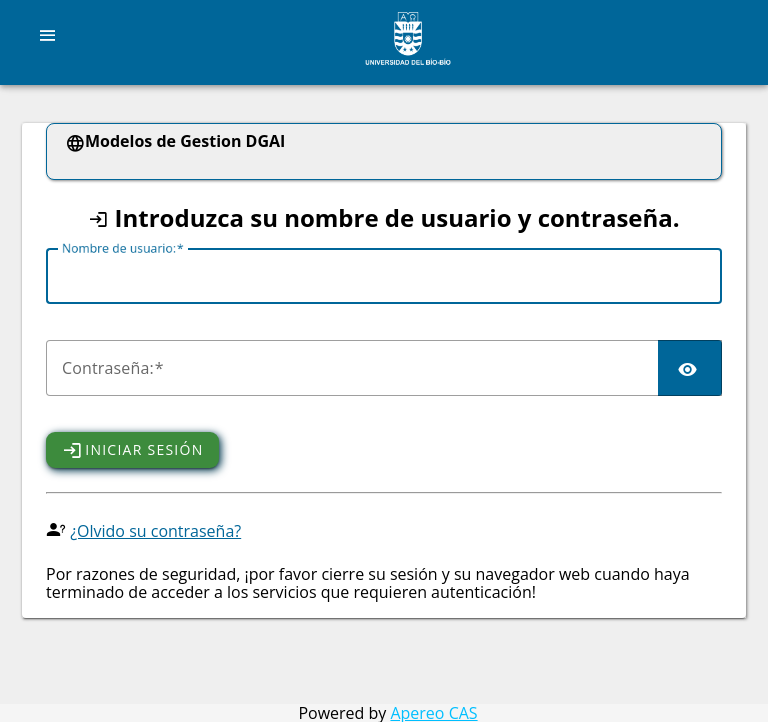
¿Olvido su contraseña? (155, 531)
